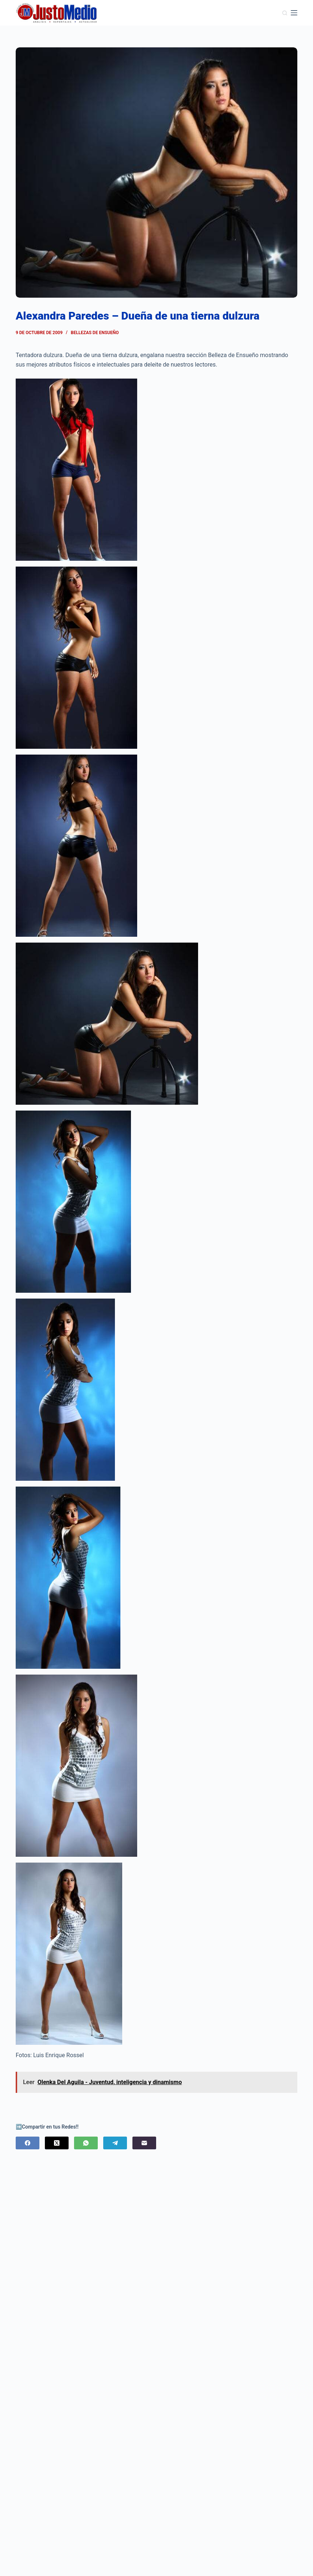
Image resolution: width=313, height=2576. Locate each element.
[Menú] (294, 12)
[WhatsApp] (86, 2143)
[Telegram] (115, 2143)
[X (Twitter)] (57, 2143)
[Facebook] (27, 2143)
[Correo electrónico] (144, 2143)
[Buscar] (284, 13)
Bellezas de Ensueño (95, 332)
